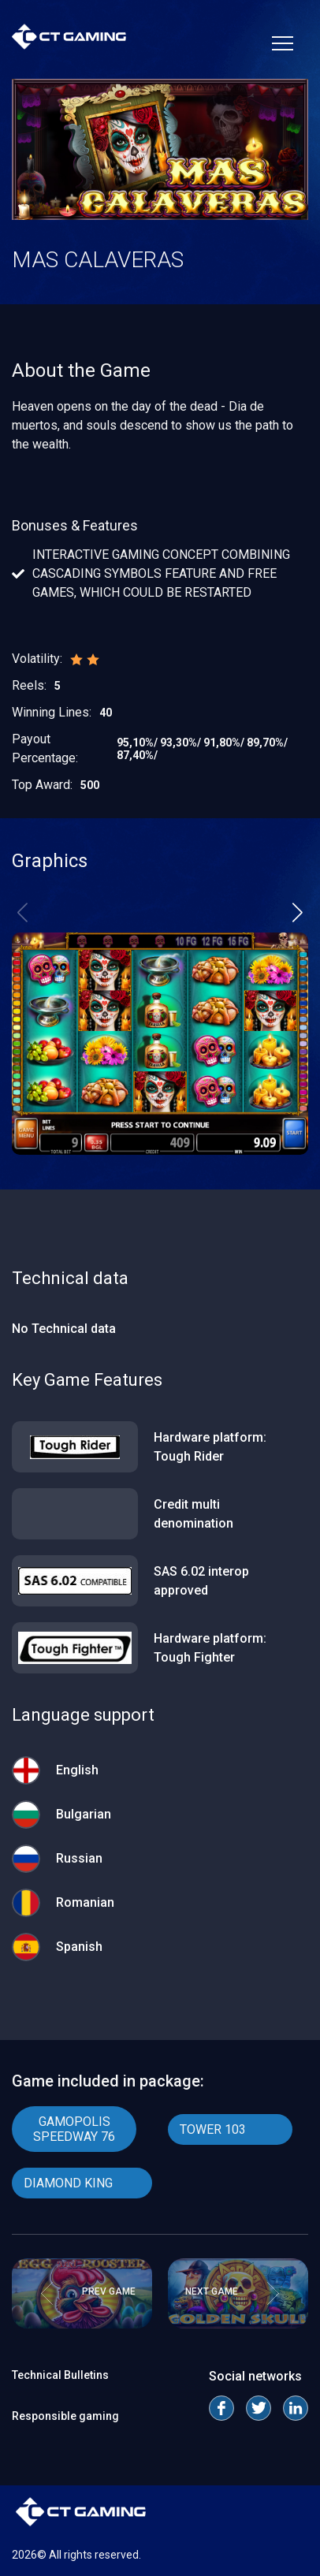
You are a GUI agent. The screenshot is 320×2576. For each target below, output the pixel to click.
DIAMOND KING (68, 2183)
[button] (297, 912)
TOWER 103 (213, 2129)
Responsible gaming (65, 2416)
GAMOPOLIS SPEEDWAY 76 (74, 2129)
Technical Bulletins (60, 2375)
